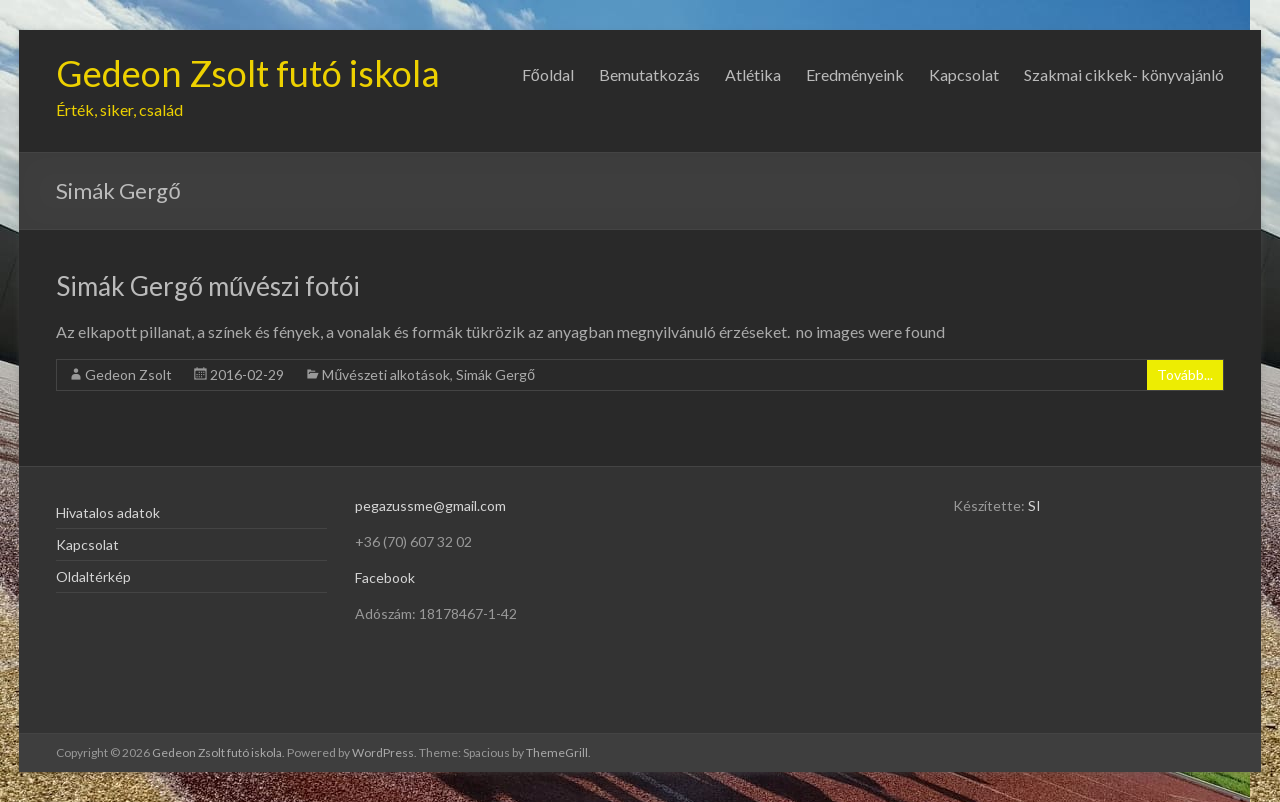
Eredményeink (855, 74)
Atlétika (753, 74)
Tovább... (1185, 374)
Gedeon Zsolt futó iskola (248, 73)
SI (1034, 505)
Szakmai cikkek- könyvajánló (1124, 74)
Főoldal (548, 74)
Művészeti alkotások (386, 374)
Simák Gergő (495, 374)
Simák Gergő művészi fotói (208, 286)
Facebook (385, 577)
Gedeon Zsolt (128, 374)
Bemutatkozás (649, 74)
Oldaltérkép (93, 576)
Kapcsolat (964, 74)
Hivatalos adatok (108, 512)
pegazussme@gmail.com (430, 505)
